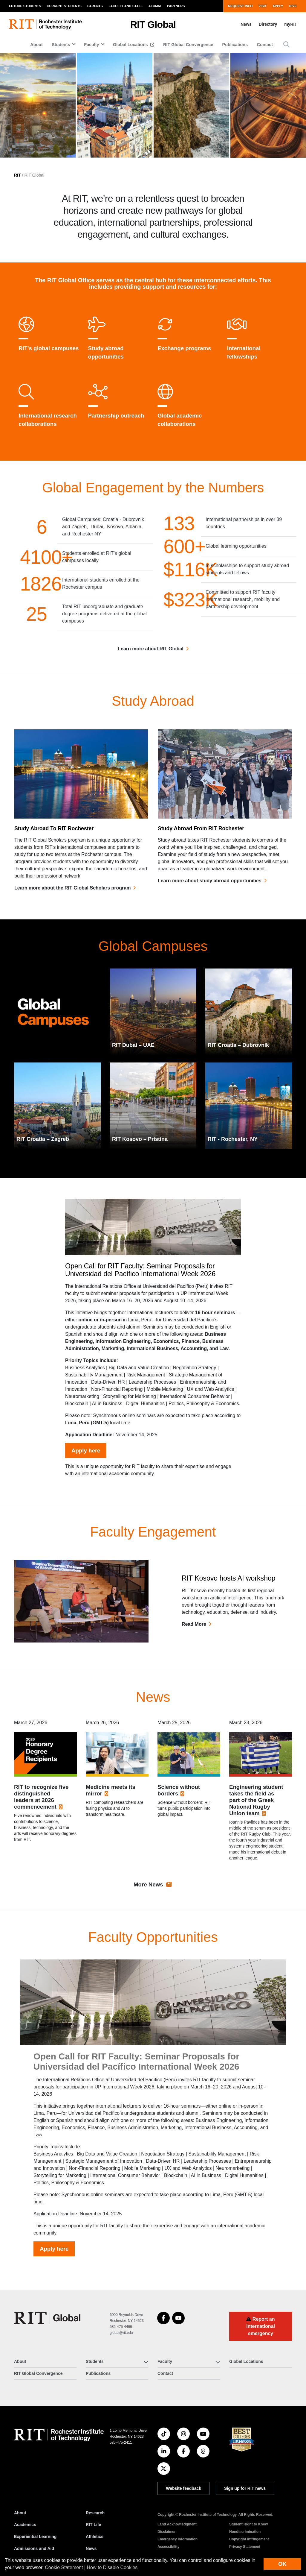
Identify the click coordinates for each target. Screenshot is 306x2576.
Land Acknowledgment (177, 2524)
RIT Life (93, 2524)
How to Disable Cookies (112, 2567)
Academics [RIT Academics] (25, 2524)
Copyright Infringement (249, 2539)
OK (282, 2564)
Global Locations (131, 44)
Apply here (85, 1479)
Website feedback (183, 2488)
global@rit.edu (121, 2333)
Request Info (240, 6)
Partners (176, 6)
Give (293, 6)
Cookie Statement (64, 2567)
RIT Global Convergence (188, 44)
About (36, 44)
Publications (235, 44)
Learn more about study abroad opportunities (209, 902)
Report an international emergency (260, 2326)
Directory (268, 24)
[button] (286, 44)
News (246, 24)
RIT (17, 175)
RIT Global (153, 24)
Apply (278, 6)
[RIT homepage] (45, 24)
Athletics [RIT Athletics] (94, 2536)
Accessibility (168, 2547)
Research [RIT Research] (95, 2512)
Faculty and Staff (125, 6)
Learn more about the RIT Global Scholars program (72, 909)
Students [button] (61, 44)
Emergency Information (177, 2539)
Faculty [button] (91, 44)
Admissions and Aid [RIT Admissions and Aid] (34, 2548)
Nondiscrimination (245, 2532)
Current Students (64, 6)
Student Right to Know (248, 2524)
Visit (262, 6)
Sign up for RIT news (245, 2488)
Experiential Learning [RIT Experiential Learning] (35, 2536)
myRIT (290, 24)
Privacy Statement (244, 2547)
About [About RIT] (20, 2512)
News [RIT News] (91, 2548)
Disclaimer (166, 2532)
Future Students (25, 6)
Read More (194, 1638)
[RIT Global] (47, 2318)
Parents (95, 6)
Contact (265, 44)
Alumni (155, 6)
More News (153, 1905)
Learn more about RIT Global (150, 652)
